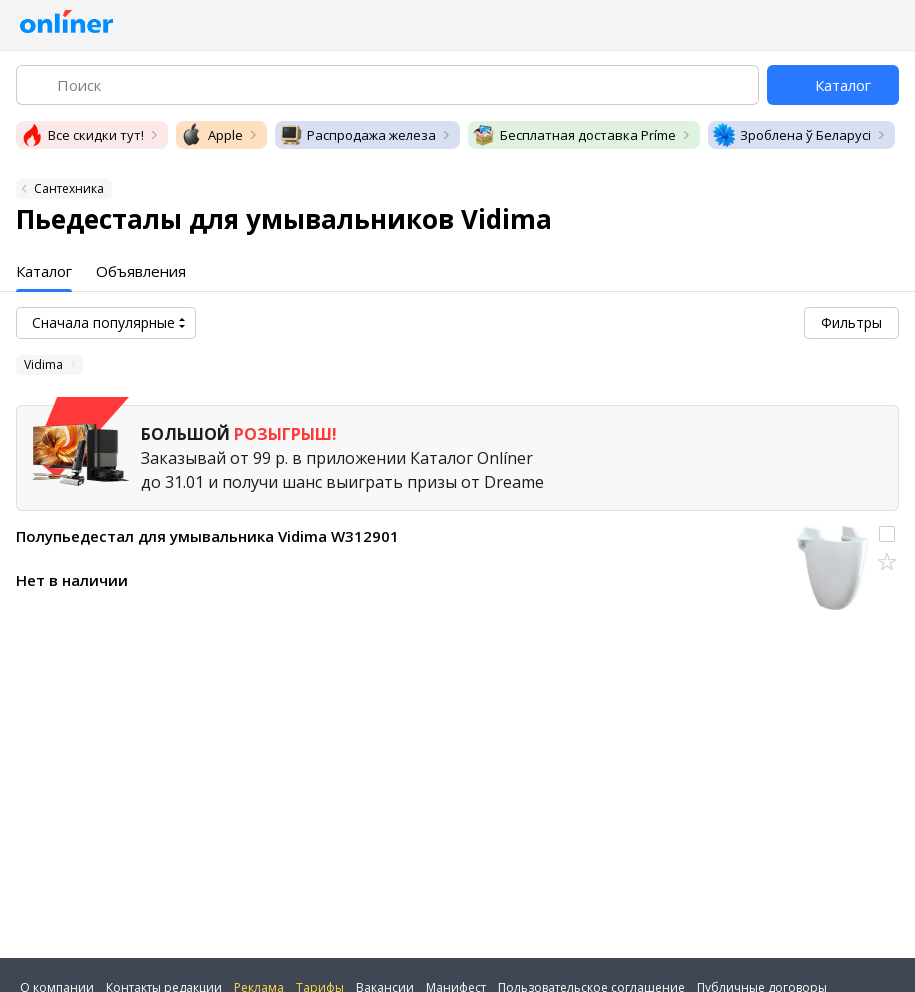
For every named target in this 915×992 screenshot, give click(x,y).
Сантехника (69, 188)
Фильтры (851, 322)
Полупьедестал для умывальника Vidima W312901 (207, 536)
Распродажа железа (357, 135)
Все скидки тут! (82, 135)
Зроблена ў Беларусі (791, 135)
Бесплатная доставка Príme (574, 135)
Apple (211, 135)
